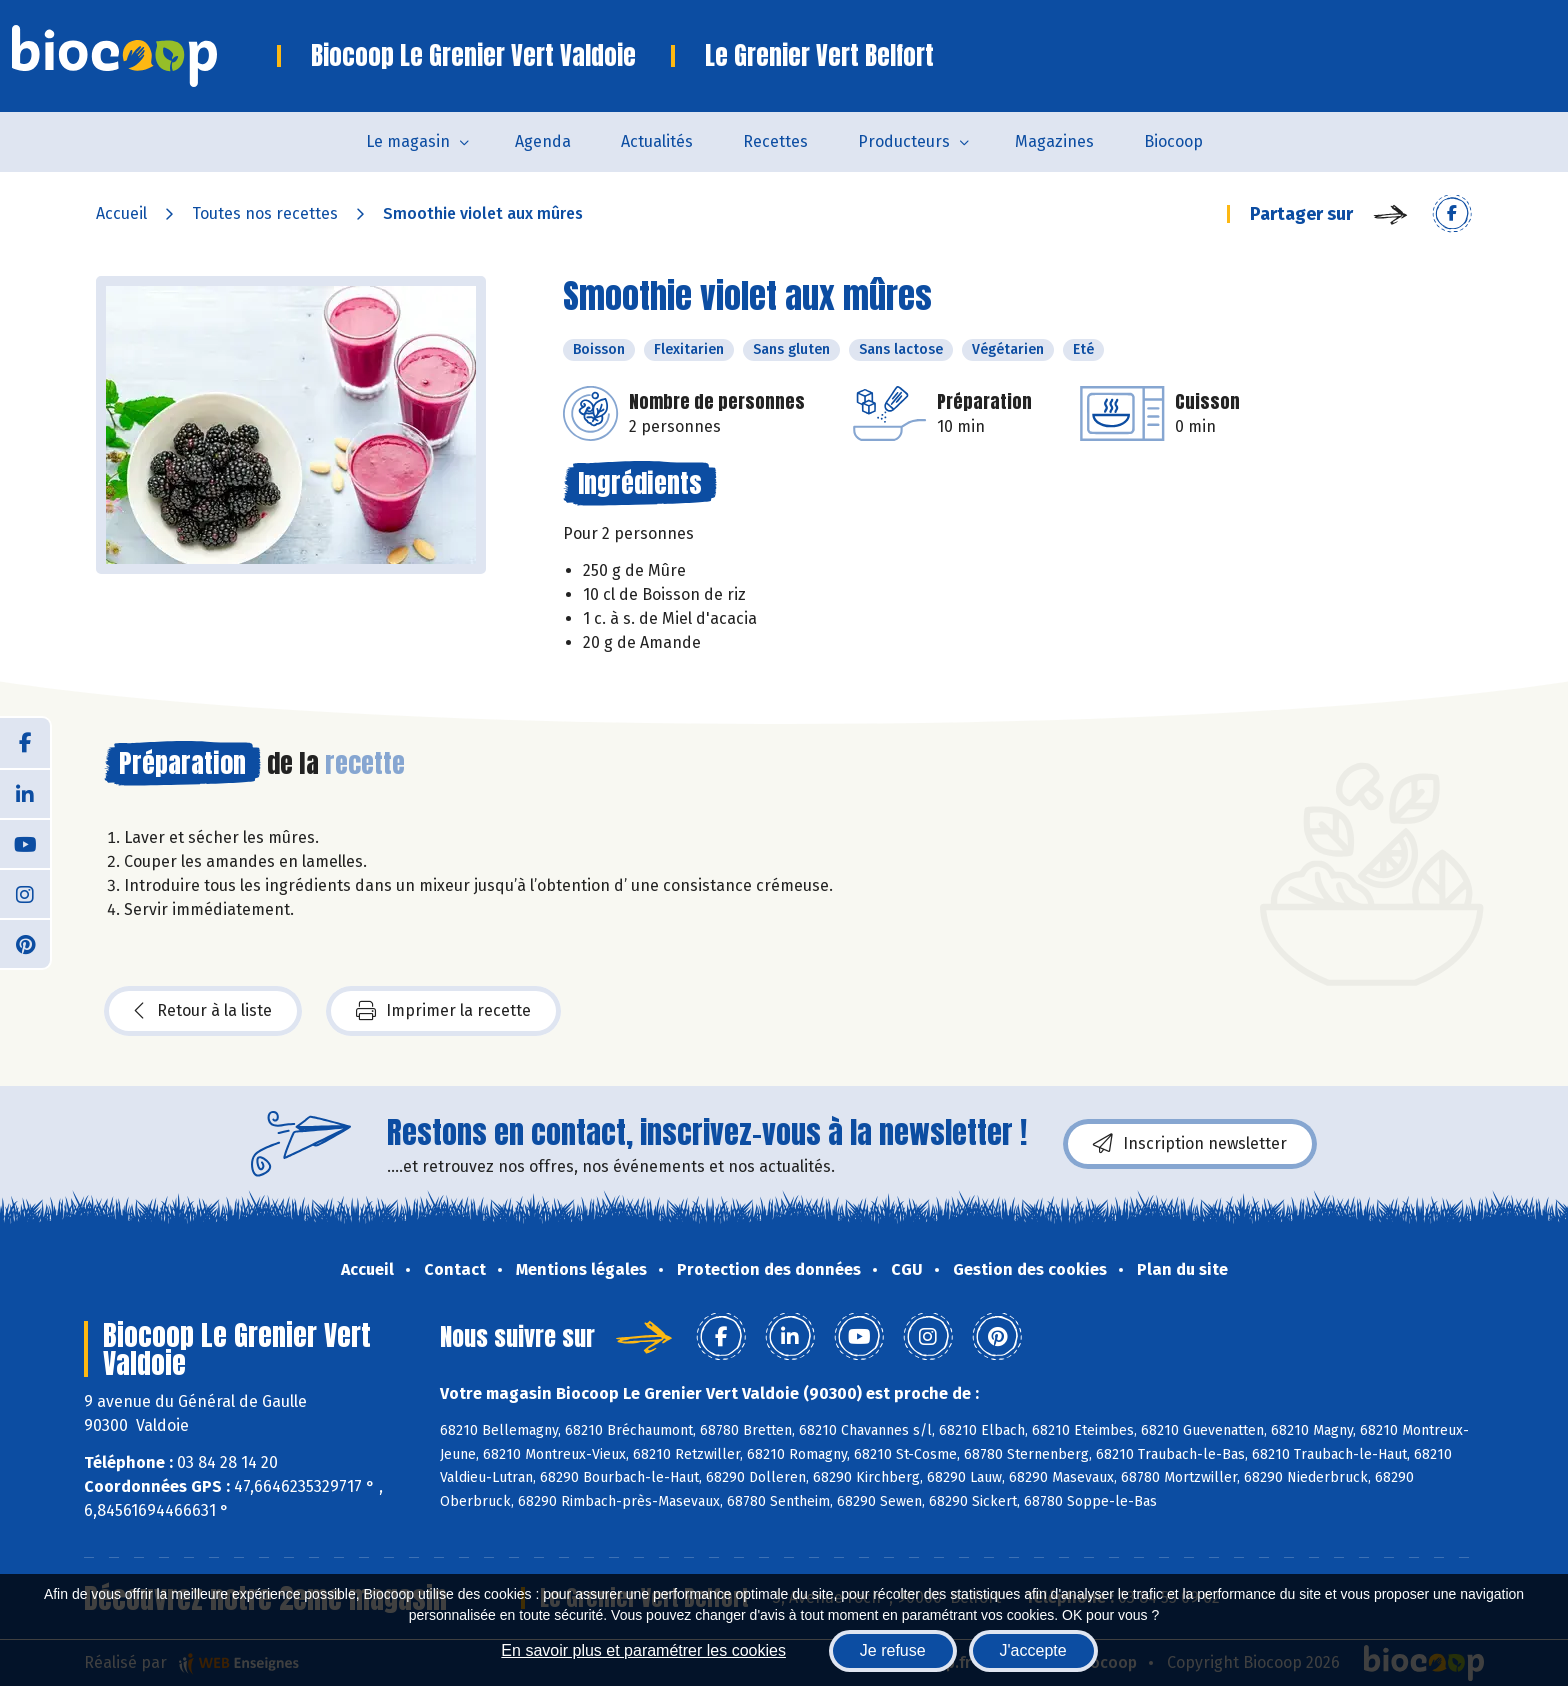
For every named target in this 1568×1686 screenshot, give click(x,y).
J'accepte (1033, 1650)
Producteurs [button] (904, 141)
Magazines (1054, 141)
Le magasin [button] (408, 141)
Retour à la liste (203, 1011)
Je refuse (893, 1650)
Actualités (657, 141)
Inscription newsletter (1190, 1144)
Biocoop (1173, 141)
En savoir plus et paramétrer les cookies (643, 1650)
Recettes (775, 141)
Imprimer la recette (443, 1011)
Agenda (543, 141)
